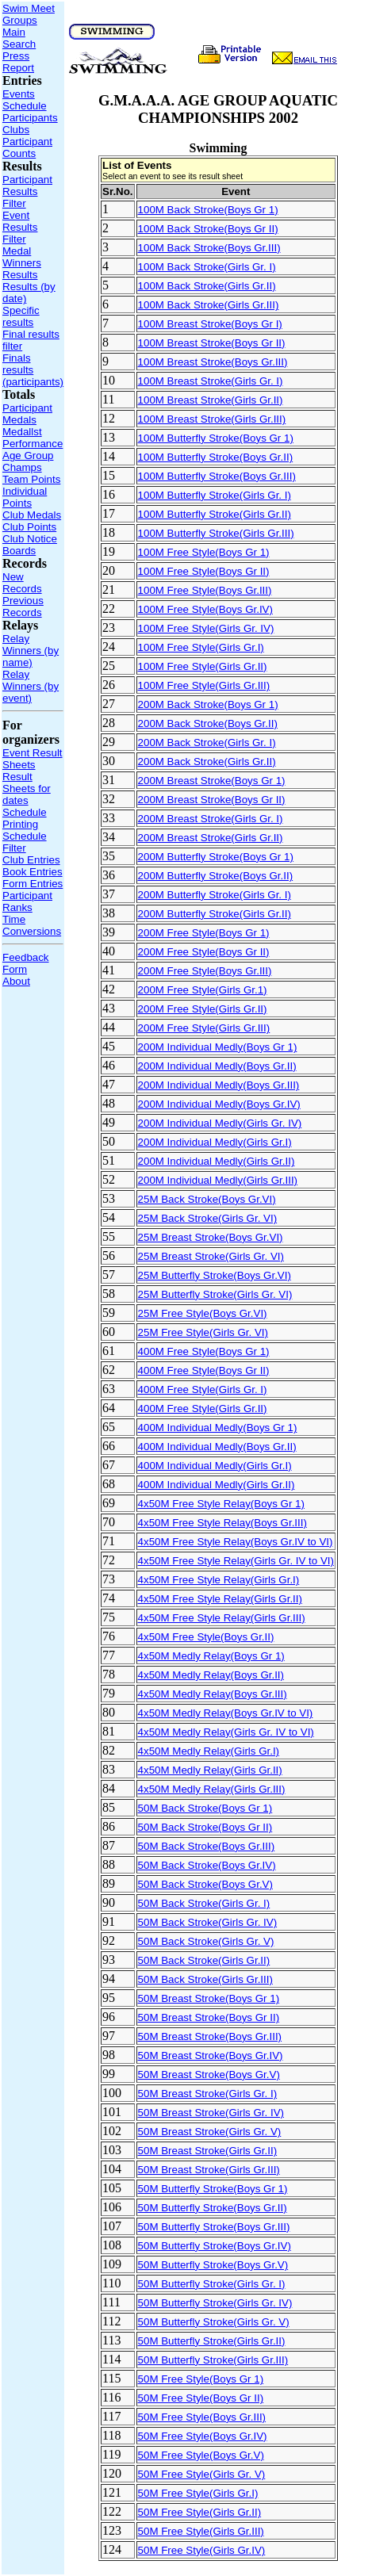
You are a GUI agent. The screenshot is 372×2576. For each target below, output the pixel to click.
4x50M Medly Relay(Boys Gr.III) (212, 1694)
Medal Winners (21, 257)
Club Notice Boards (29, 545)
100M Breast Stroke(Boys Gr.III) (213, 362)
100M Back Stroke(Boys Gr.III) (209, 248)
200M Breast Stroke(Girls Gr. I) (210, 819)
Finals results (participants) (32, 370)
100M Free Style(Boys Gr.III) (205, 590)
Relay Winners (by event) (30, 686)
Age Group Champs (27, 461)
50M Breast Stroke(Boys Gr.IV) (210, 2055)
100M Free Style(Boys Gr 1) (204, 552)
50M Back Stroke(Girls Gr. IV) (208, 1922)
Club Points (29, 527)
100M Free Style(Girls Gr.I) (201, 647)
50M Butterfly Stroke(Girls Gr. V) (214, 2322)
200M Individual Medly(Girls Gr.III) (217, 1180)
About (16, 981)
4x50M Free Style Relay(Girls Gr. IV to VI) (236, 1561)
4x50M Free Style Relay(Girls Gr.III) (221, 1618)
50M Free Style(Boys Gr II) (201, 2398)
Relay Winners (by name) (30, 650)
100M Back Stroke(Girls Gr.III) (208, 305)
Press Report (18, 62)
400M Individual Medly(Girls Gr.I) (215, 1466)
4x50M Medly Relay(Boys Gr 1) (211, 1656)
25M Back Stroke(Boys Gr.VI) (207, 1199)
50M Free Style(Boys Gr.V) (201, 2455)
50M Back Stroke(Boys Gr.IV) (207, 1865)
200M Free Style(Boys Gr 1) (204, 933)
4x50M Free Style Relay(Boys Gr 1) (221, 1504)
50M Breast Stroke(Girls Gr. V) (210, 2132)
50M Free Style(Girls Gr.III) (201, 2531)
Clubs (15, 130)
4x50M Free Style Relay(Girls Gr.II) (220, 1599)
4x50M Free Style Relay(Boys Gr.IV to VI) (235, 1542)
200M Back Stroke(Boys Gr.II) (208, 723)
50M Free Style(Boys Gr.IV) (202, 2436)
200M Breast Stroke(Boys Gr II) (212, 800)
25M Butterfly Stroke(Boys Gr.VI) (214, 1275)
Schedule (24, 106)
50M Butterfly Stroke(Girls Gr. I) (212, 2284)
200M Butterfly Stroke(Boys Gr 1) (215, 857)
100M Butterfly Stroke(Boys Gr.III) (217, 476)
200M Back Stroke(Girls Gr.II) (207, 761)
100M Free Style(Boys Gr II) (204, 571)
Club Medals (31, 515)
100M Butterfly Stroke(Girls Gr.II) (214, 514)
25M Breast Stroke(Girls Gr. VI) (211, 1256)
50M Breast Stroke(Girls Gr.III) (209, 2170)
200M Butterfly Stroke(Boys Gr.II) (215, 876)
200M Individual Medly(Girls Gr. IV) (220, 1123)
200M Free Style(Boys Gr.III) (205, 971)
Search (19, 44)
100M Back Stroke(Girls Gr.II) (207, 286)
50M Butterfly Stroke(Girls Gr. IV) (215, 2303)
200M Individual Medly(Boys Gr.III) (219, 1085)
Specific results (21, 316)
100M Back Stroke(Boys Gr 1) (208, 210)
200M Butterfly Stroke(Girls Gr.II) (214, 914)
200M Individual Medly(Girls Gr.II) (216, 1161)
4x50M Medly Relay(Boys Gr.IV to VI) (225, 1713)
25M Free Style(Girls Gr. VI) (203, 1332)
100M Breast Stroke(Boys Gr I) (210, 324)
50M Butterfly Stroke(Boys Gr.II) (212, 2208)
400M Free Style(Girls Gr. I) (202, 1389)
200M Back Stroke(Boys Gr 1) (208, 704)
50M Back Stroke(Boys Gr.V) (205, 1884)
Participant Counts (27, 147)
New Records (22, 583)
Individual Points (24, 497)
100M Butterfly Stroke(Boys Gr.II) (215, 457)
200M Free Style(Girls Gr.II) (202, 1009)
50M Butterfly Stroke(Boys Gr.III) (214, 2227)
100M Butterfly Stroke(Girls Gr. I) (214, 495)
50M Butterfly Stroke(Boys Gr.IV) (214, 2246)
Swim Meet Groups (28, 14)
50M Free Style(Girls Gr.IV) (202, 2550)
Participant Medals (27, 414)
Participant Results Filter (27, 191)
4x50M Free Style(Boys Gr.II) (206, 1637)
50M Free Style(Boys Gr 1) (201, 2379)
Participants (30, 118)
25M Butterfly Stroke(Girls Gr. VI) (215, 1294)
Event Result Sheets (32, 759)
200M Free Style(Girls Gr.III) (204, 1028)
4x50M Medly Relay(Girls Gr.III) (212, 1789)
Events (18, 94)
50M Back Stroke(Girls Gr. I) (204, 1903)
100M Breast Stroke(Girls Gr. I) (210, 381)
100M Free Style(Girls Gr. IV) (206, 628)
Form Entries (32, 884)
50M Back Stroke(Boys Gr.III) (206, 1846)
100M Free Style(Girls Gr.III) (204, 685)
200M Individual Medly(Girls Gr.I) (215, 1142)
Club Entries (31, 860)
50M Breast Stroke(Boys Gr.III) (210, 2036)
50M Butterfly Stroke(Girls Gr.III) (213, 2360)
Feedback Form (25, 963)
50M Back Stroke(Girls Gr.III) (205, 1979)
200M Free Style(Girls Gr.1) (202, 990)
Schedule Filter (24, 842)
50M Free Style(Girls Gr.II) (200, 2512)
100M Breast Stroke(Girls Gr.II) (210, 400)
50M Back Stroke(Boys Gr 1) (205, 1808)
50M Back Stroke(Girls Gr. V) (206, 1941)
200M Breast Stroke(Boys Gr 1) (212, 781)
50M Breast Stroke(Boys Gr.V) (209, 2074)
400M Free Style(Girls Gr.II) (202, 1408)
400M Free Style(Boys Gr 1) (204, 1351)
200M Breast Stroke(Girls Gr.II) (210, 838)
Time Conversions (31, 925)
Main (13, 32)
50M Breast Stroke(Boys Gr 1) (209, 1998)
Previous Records (23, 606)
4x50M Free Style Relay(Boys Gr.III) (222, 1523)
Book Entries (32, 872)
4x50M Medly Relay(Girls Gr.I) (209, 1751)
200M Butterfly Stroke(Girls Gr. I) (214, 895)
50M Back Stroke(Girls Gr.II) (204, 1960)
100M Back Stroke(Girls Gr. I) (207, 267)
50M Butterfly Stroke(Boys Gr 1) (213, 2189)
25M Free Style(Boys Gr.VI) (202, 1313)
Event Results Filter (19, 227)
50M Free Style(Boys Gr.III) (202, 2417)
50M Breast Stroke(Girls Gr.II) (208, 2151)
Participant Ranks (27, 901)
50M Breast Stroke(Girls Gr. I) (208, 2093)
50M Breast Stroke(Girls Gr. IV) (211, 2113)
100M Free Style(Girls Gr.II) (202, 666)
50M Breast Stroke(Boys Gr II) (209, 2017)
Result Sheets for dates (26, 788)
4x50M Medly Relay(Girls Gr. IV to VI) (226, 1732)
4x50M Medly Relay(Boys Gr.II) (211, 1675)
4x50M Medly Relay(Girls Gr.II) (210, 1770)
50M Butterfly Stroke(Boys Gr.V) (213, 2265)
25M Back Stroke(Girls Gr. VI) (208, 1218)
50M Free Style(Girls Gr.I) (198, 2493)
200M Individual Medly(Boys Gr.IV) (219, 1104)
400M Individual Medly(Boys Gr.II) (217, 1447)
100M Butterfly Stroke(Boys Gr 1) (215, 438)
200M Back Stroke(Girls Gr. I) (207, 742)
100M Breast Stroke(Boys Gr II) (212, 343)
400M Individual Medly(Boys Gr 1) (217, 1427)
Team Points (31, 479)
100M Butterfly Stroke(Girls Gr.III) (216, 533)
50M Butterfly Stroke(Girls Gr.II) (212, 2341)
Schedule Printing (24, 818)
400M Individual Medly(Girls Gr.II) (216, 1485)
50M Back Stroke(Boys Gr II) (205, 1827)
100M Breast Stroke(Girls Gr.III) (212, 419)
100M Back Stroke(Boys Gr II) (208, 229)
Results (19, 275)
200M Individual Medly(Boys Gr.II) (217, 1066)
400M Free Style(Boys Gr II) (204, 1370)
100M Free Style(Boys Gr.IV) (205, 609)
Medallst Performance (32, 438)
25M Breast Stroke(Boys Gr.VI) (210, 1237)
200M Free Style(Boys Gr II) (204, 952)
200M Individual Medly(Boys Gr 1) (217, 1047)
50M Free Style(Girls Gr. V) (202, 2474)
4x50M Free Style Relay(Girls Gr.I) (219, 1580)
